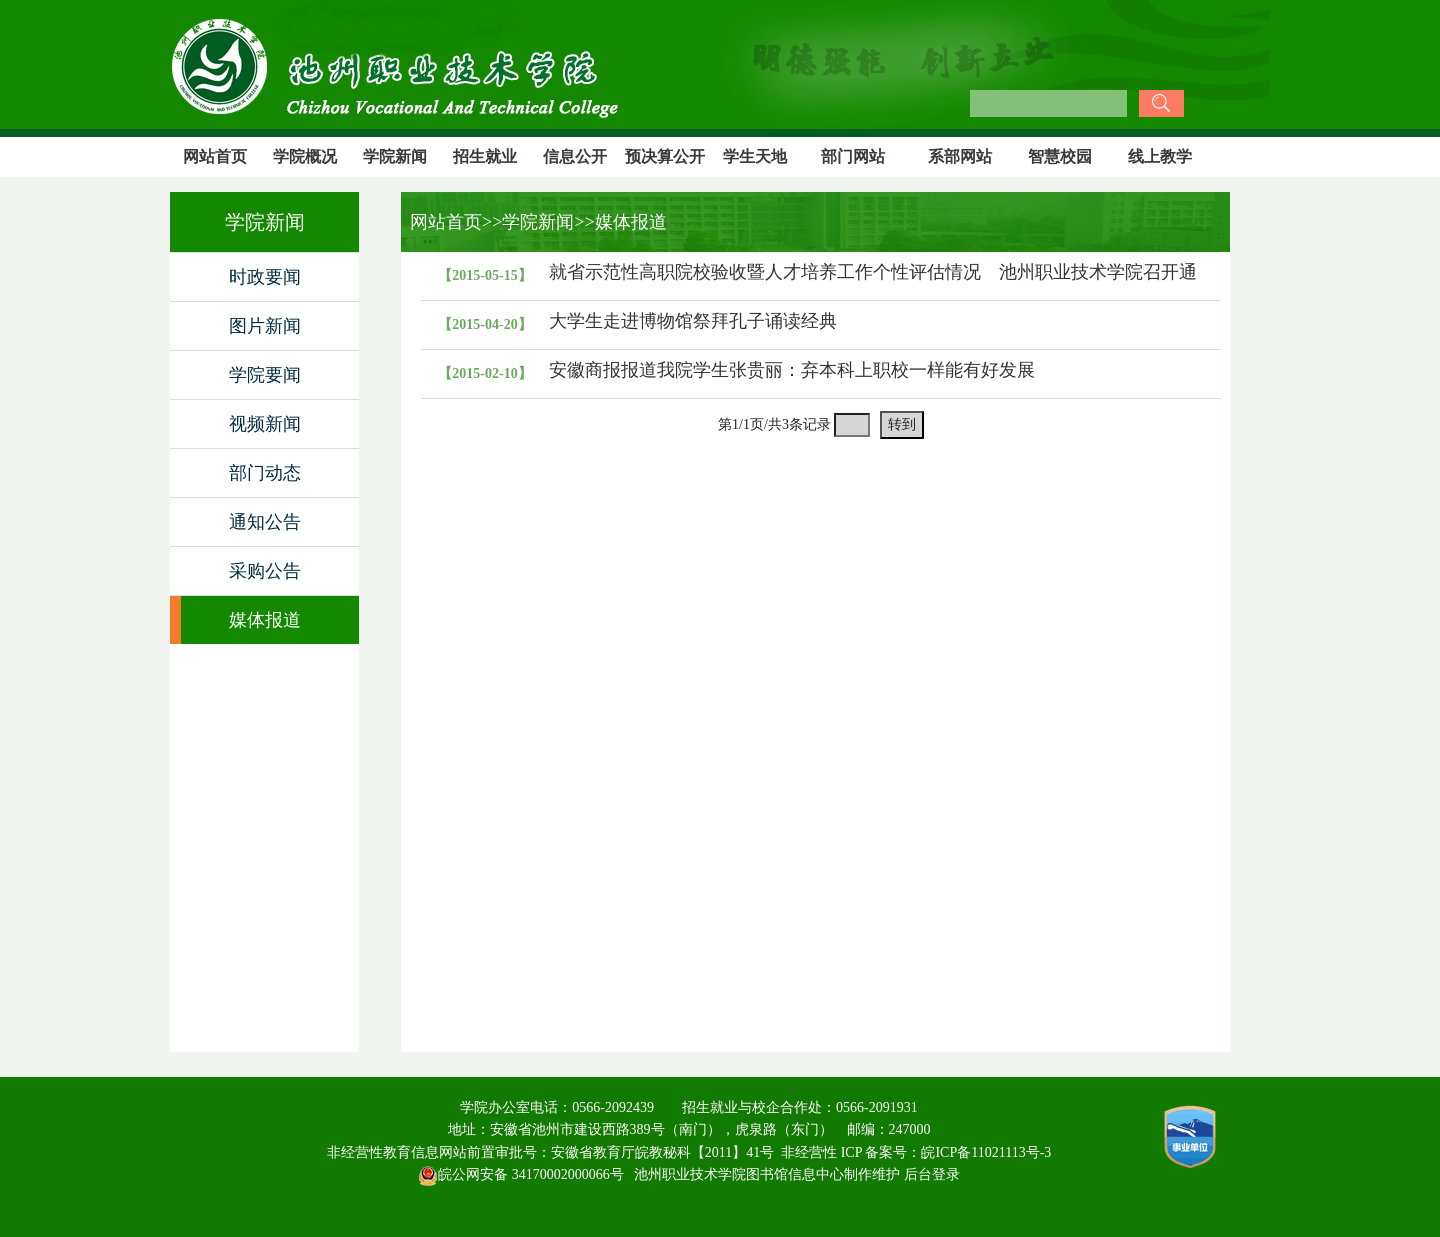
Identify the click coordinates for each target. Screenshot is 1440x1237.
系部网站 (960, 156)
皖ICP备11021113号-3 (986, 1152)
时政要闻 (265, 277)
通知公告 (265, 522)
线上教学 (1160, 156)
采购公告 (265, 571)
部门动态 (265, 473)
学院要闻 (265, 375)
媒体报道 (265, 620)
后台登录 (932, 1174)
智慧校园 (1060, 156)
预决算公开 (665, 156)
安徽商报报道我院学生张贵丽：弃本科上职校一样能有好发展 (792, 370)
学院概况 (305, 156)
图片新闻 (265, 326)
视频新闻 (265, 424)
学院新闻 (395, 156)
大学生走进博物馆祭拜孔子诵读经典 (693, 321)
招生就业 (485, 156)
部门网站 (853, 156)
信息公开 (575, 156)
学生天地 (755, 156)
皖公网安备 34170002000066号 (521, 1174)
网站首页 (215, 156)
